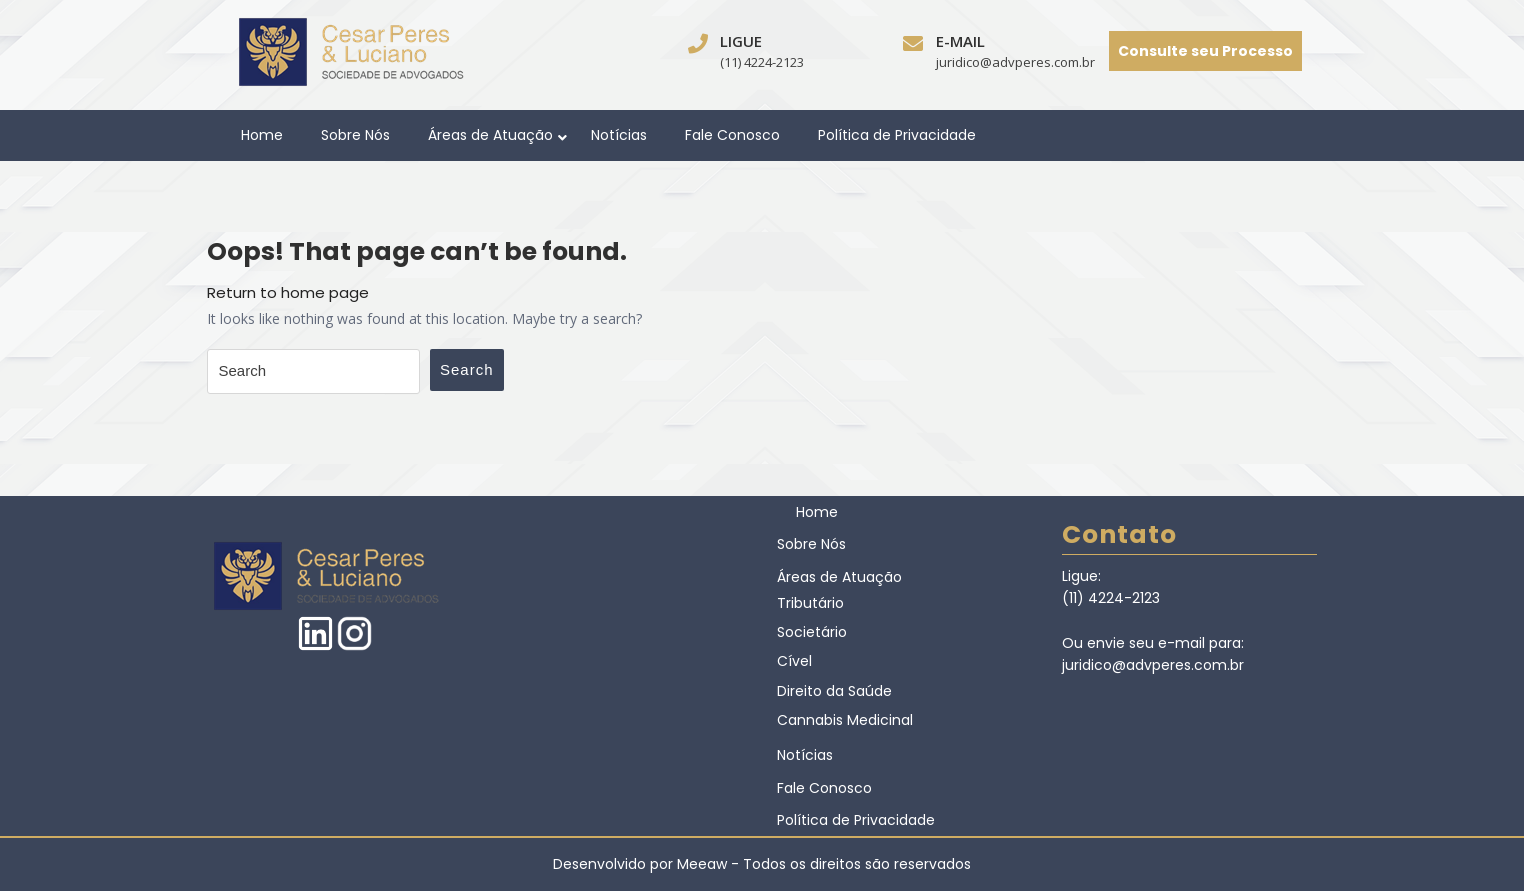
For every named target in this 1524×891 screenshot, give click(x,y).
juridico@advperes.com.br (1015, 62)
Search (467, 369)
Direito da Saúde (834, 691)
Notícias (619, 135)
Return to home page (288, 292)
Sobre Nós (355, 135)
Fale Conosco (732, 135)
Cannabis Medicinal (845, 720)
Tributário (810, 603)
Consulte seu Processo (1205, 51)
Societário (812, 632)
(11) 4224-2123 (762, 62)
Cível (794, 661)
